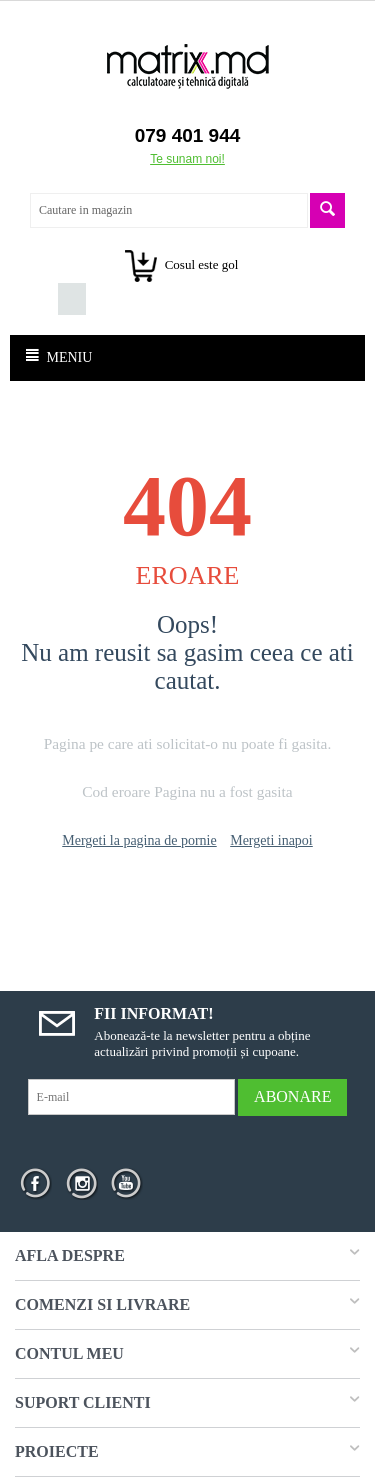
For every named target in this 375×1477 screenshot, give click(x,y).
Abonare (292, 1096)
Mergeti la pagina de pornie (139, 840)
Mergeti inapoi (271, 840)
